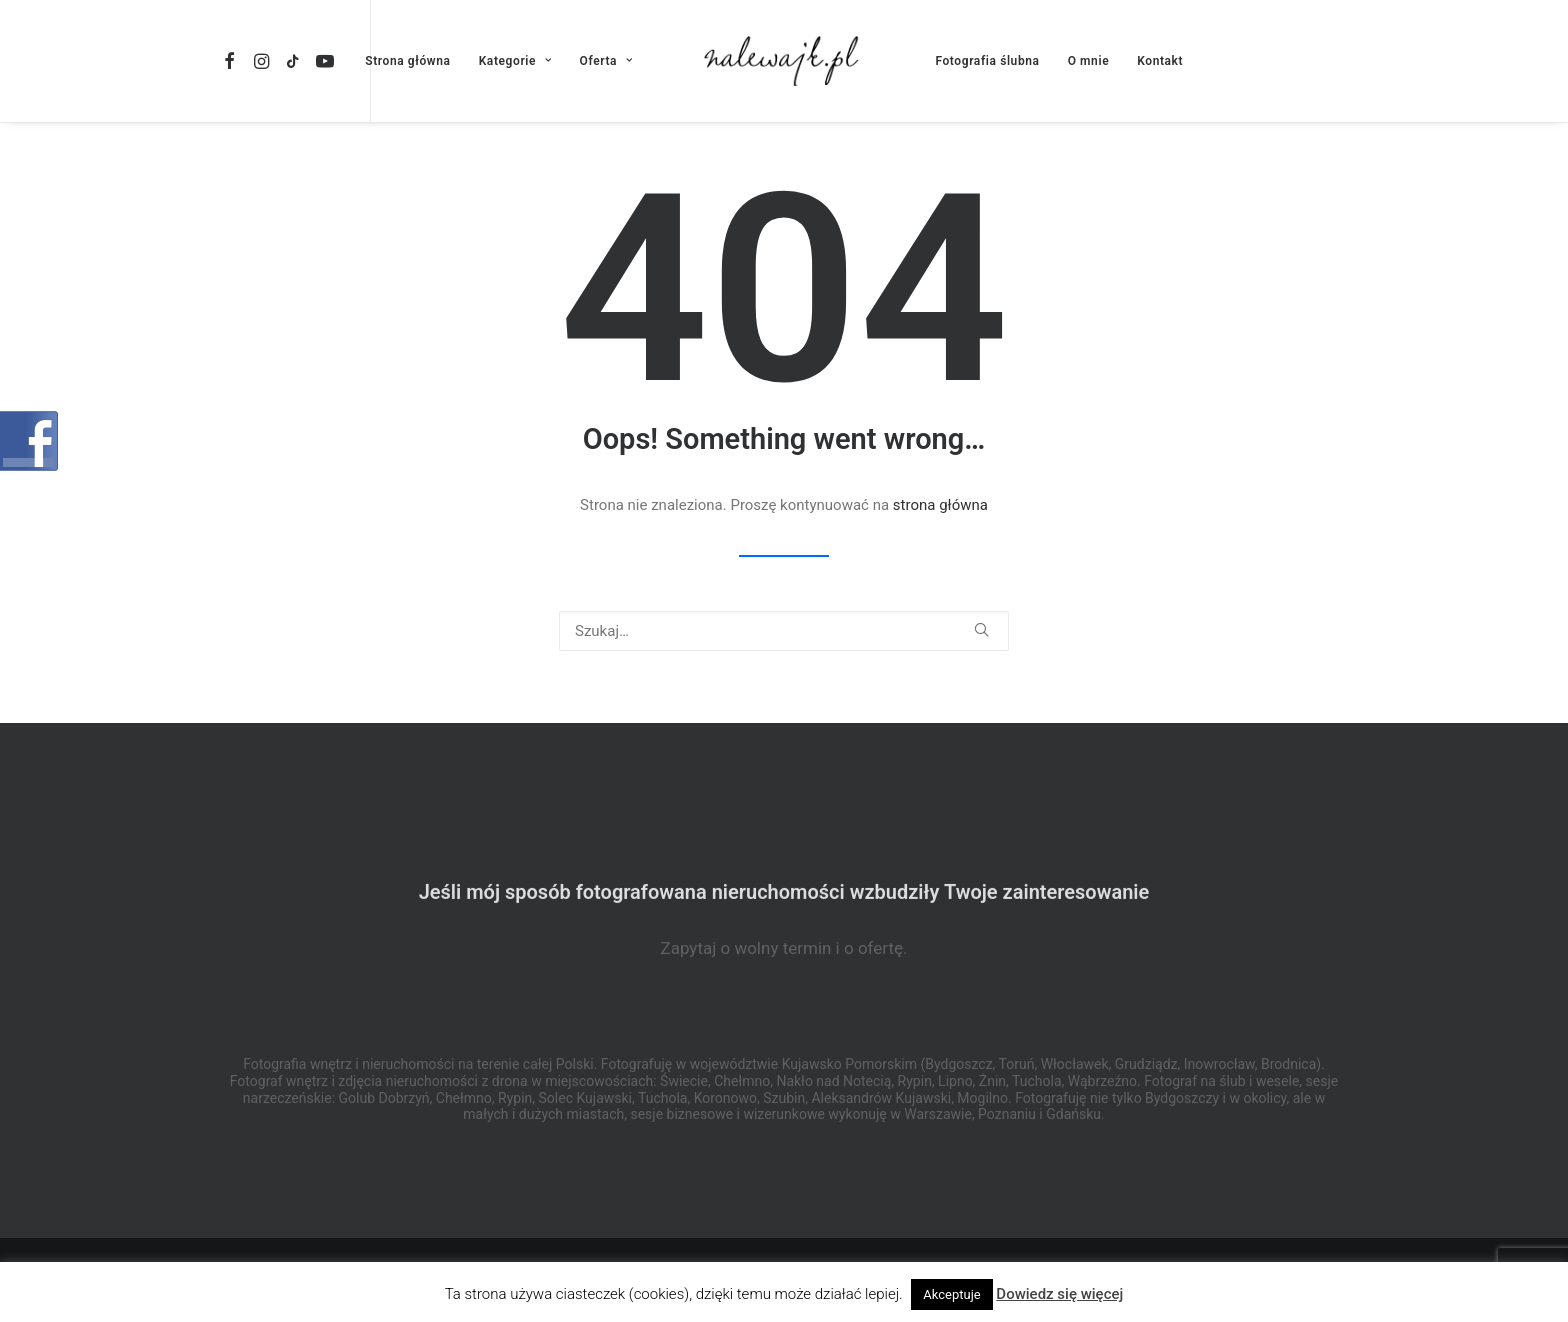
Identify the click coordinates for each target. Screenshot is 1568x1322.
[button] (232, 61)
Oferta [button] (606, 61)
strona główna (940, 505)
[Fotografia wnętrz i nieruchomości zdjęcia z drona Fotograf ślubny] (784, 61)
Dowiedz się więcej (1059, 1294)
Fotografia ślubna (987, 61)
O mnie (1089, 61)
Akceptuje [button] (951, 1294)
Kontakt (1160, 61)
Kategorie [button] (515, 61)
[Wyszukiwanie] (784, 631)
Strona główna (407, 61)
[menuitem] (232, 61)
